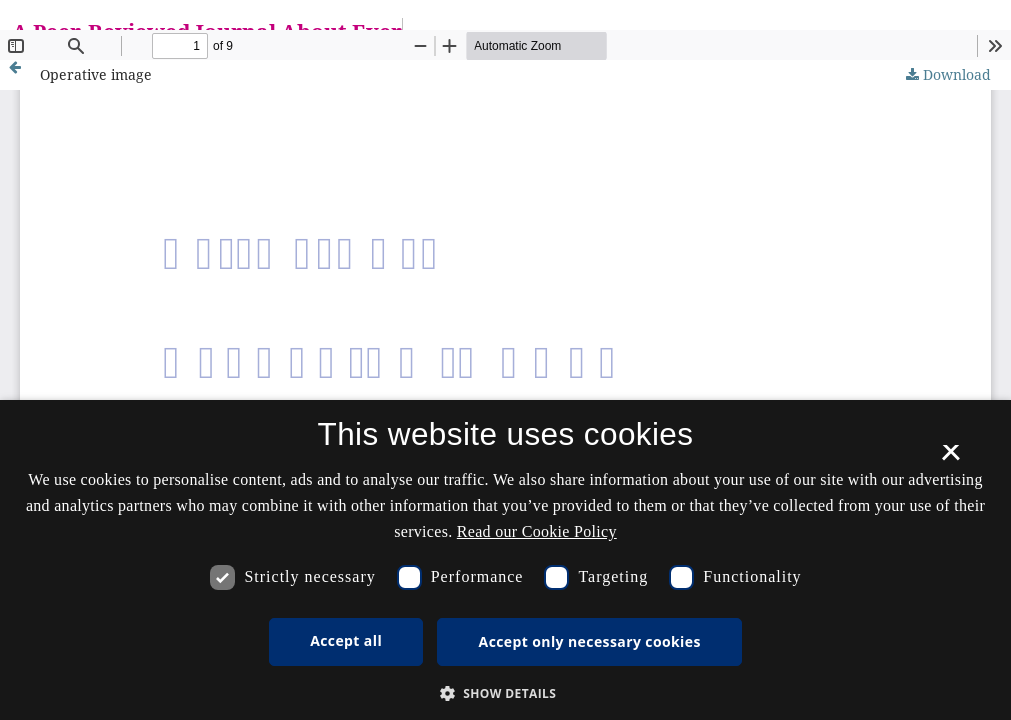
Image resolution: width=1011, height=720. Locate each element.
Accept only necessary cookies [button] (590, 641)
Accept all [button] (346, 640)
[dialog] (505, 560)
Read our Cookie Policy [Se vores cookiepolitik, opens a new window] (537, 531)
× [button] (950, 459)
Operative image (96, 74)
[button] (506, 693)
